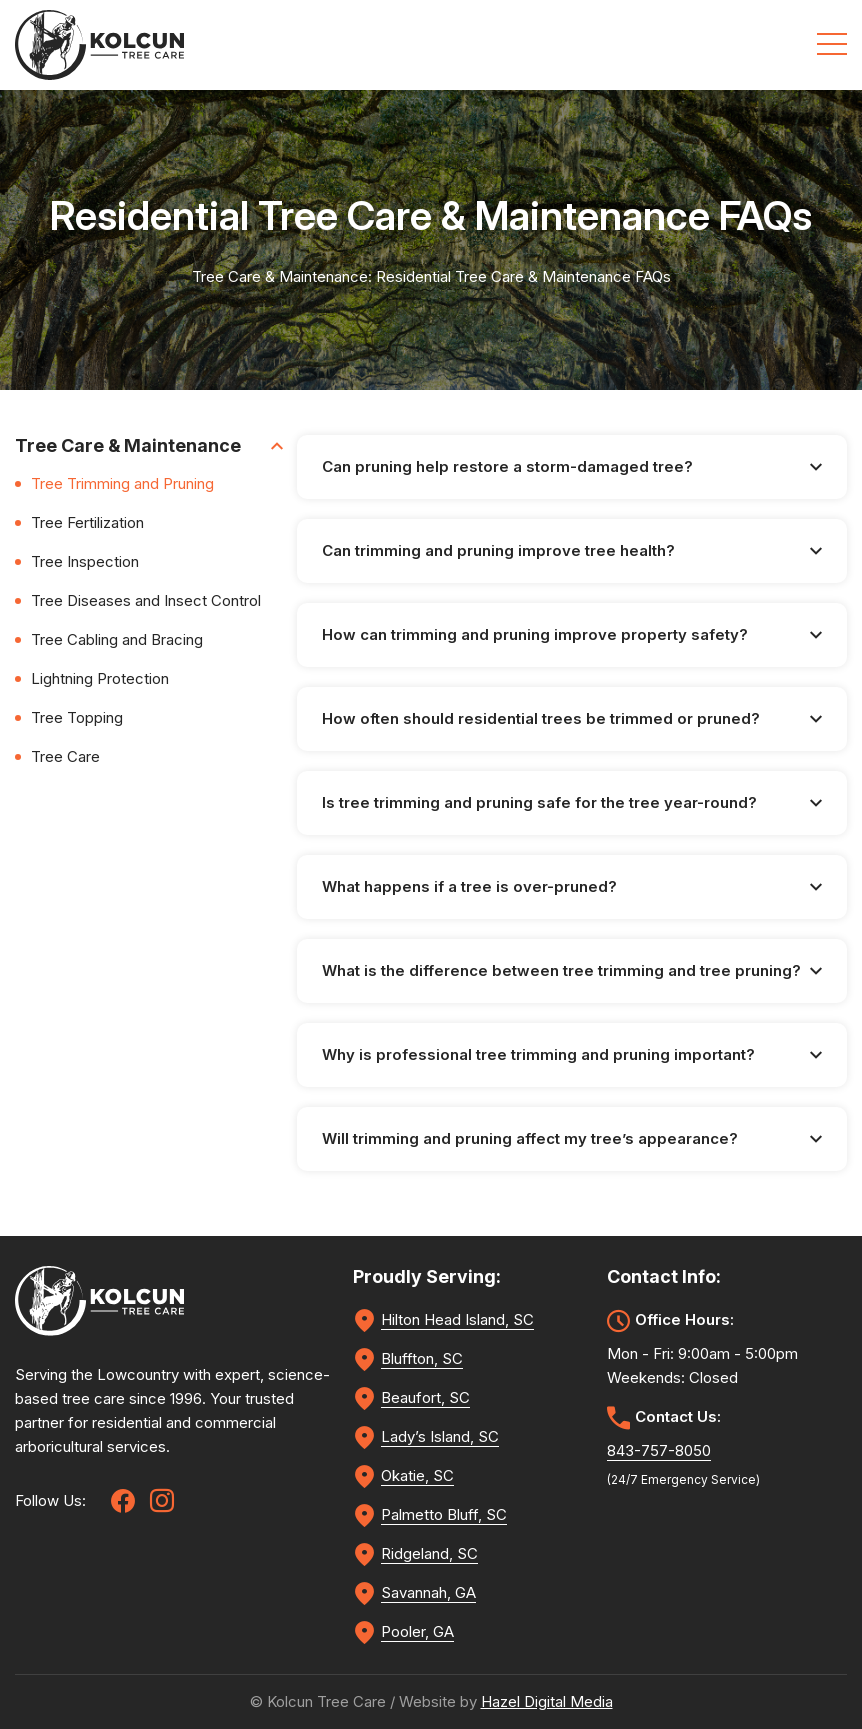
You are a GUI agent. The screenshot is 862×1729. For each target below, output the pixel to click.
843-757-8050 (659, 1450)
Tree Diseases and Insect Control (146, 600)
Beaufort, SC (425, 1397)
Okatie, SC (417, 1475)
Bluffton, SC (422, 1358)
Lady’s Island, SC (440, 1436)
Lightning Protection (100, 678)
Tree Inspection (85, 561)
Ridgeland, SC (429, 1553)
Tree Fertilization (87, 522)
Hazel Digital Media (547, 1701)
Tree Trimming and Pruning (122, 483)
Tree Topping (77, 717)
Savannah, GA (428, 1592)
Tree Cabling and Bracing (117, 639)
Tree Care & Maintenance (149, 445)
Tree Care (65, 756)
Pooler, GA (417, 1631)
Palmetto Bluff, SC (444, 1514)
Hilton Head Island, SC (457, 1319)
